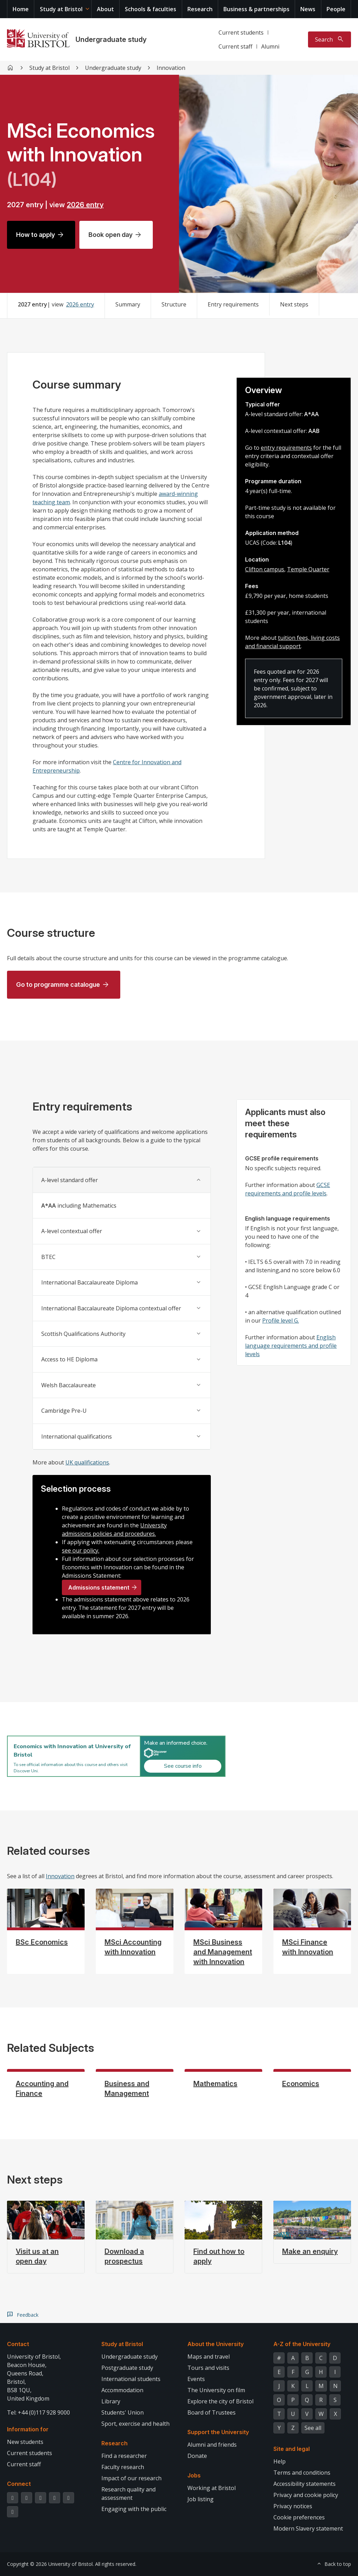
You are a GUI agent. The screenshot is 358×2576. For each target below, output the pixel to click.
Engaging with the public (133, 2509)
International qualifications (76, 1436)
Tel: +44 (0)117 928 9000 (38, 2412)
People (336, 9)
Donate (197, 2456)
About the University (215, 2343)
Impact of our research (131, 2478)
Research (200, 9)
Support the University (218, 2432)
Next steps (294, 304)
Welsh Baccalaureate (68, 1385)
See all (313, 2428)
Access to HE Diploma (69, 1359)
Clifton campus (264, 569)
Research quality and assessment (128, 2493)
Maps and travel (208, 2356)
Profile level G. (280, 1320)
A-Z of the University (301, 2343)
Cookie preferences (299, 2517)
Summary (127, 304)
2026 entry (85, 205)
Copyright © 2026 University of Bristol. (50, 2564)
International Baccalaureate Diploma (89, 1282)
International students (130, 2379)
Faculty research (122, 2467)
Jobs (194, 2475)
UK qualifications (87, 1462)
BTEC (48, 1257)
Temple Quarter (308, 569)
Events (196, 2379)
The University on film (216, 2390)
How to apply (35, 234)
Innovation (60, 1876)
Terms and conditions (301, 2472)
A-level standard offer (69, 1180)
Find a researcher (124, 2456)
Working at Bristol (211, 2488)
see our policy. (80, 1550)
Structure (174, 304)
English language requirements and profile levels (291, 1345)
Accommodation (122, 2390)
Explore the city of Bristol (220, 2401)
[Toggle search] (329, 39)
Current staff (235, 46)
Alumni (270, 46)
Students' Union (122, 2412)
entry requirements (286, 447)
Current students (241, 32)
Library (110, 2401)
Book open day (110, 234)
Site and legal (291, 2448)
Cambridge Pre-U (64, 1410)
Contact (18, 2343)
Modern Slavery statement (308, 2528)
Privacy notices (292, 2506)
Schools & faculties (150, 9)
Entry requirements (233, 304)
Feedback (27, 2315)
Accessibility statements (304, 2484)
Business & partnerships (256, 9)
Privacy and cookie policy (305, 2495)
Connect (19, 2483)
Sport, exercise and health (135, 2423)
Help (279, 2461)
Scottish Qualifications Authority (83, 1334)
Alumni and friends (212, 2444)
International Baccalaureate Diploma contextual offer (111, 1308)
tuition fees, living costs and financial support (292, 642)
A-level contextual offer (71, 1231)
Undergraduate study (111, 39)
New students (25, 2442)
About (105, 9)
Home (21, 9)
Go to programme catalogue (58, 984)
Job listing (200, 2499)
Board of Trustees (211, 2412)
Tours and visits (208, 2368)
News (307, 9)
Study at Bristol (61, 9)
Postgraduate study (127, 2368)
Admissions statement (98, 1587)
